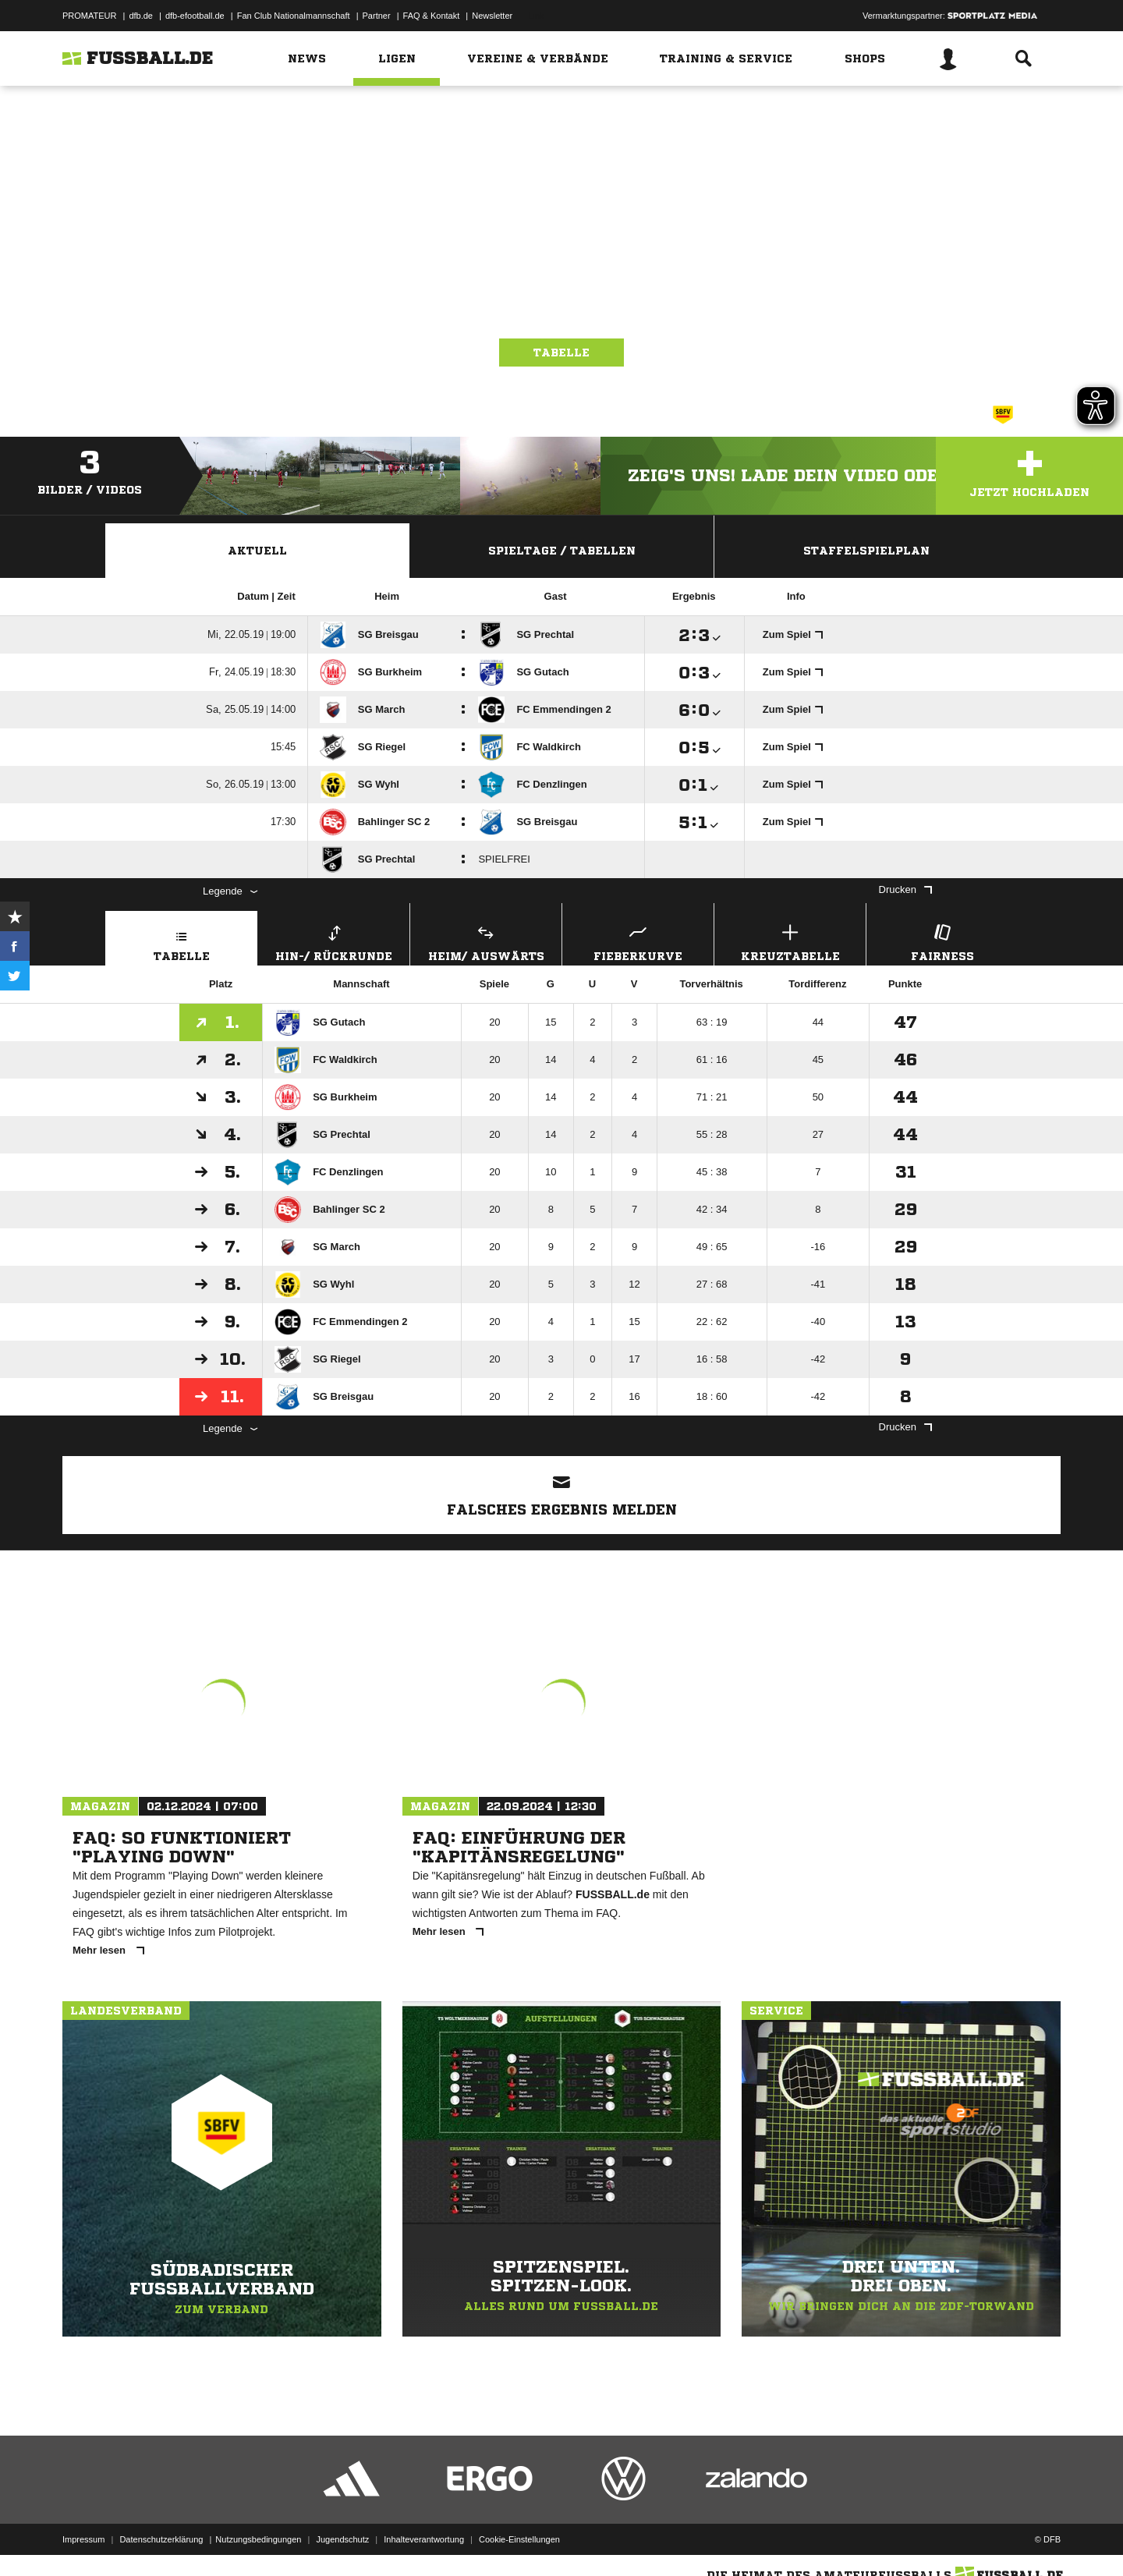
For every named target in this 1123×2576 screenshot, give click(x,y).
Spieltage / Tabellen (562, 550)
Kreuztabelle (790, 941)
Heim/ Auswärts (486, 941)
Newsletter (492, 15)
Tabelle (561, 352)
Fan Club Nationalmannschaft (293, 15)
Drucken (905, 889)
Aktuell (257, 550)
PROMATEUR (89, 15)
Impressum (83, 2539)
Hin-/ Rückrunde (334, 941)
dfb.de (141, 15)
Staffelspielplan (866, 550)
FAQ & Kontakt (431, 15)
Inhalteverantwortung (424, 2539)
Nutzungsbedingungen (258, 2539)
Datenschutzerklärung (161, 2539)
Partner (377, 15)
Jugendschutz (342, 2539)
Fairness (942, 941)
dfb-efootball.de (195, 15)
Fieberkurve (638, 941)
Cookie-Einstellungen (519, 2539)
